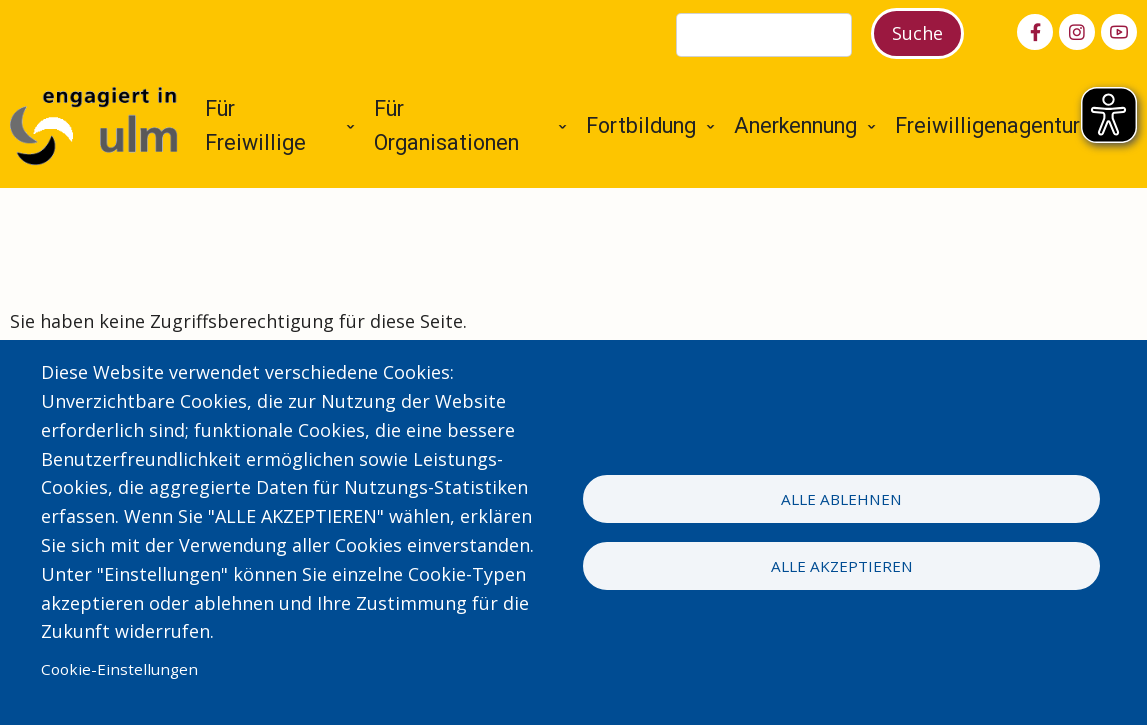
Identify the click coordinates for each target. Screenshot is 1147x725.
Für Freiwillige (255, 126)
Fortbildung (641, 125)
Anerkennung (795, 125)
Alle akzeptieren (842, 566)
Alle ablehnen (841, 499)
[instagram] (1077, 32)
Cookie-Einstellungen (119, 669)
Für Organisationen (446, 126)
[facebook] (1035, 32)
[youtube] (1119, 32)
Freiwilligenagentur (987, 125)
